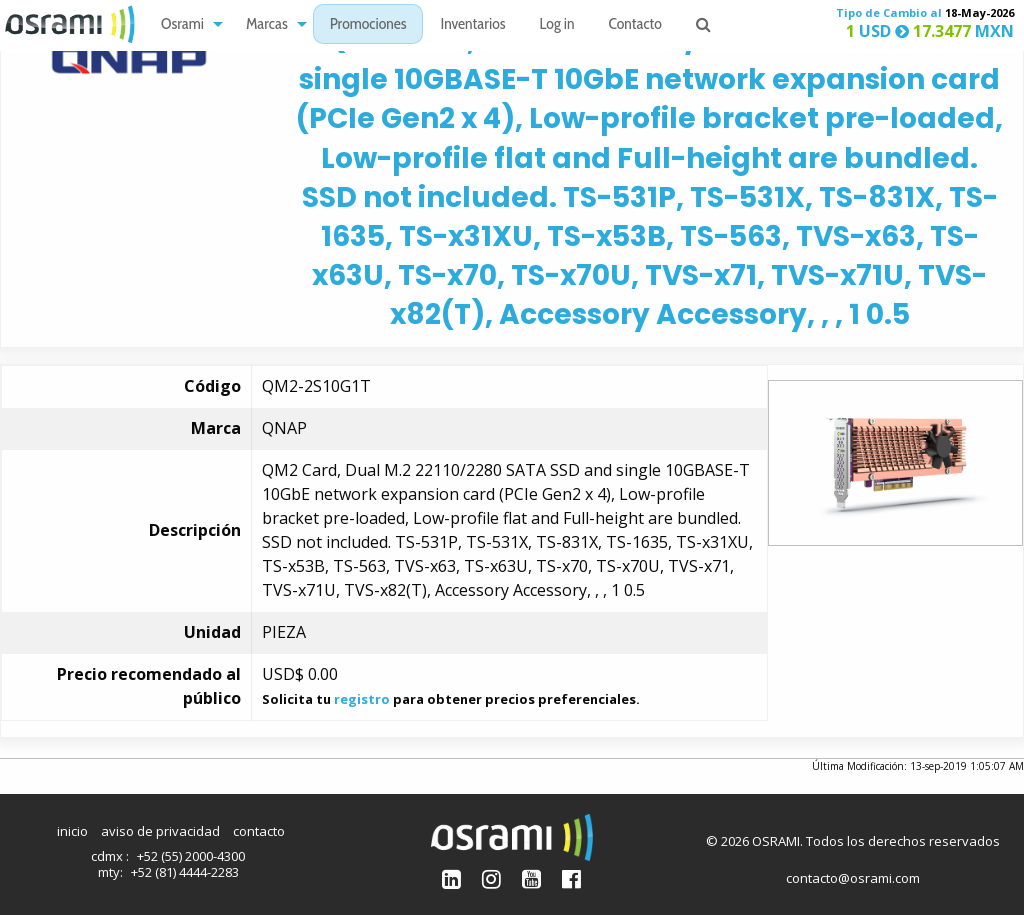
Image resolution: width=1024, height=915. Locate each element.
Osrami (182, 25)
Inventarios (472, 25)
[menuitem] (186, 24)
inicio (72, 831)
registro (362, 699)
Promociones (368, 25)
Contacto (635, 25)
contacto (259, 831)
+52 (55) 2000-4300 (191, 856)
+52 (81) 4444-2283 (185, 872)
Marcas (267, 25)
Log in (557, 25)
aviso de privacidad (160, 831)
